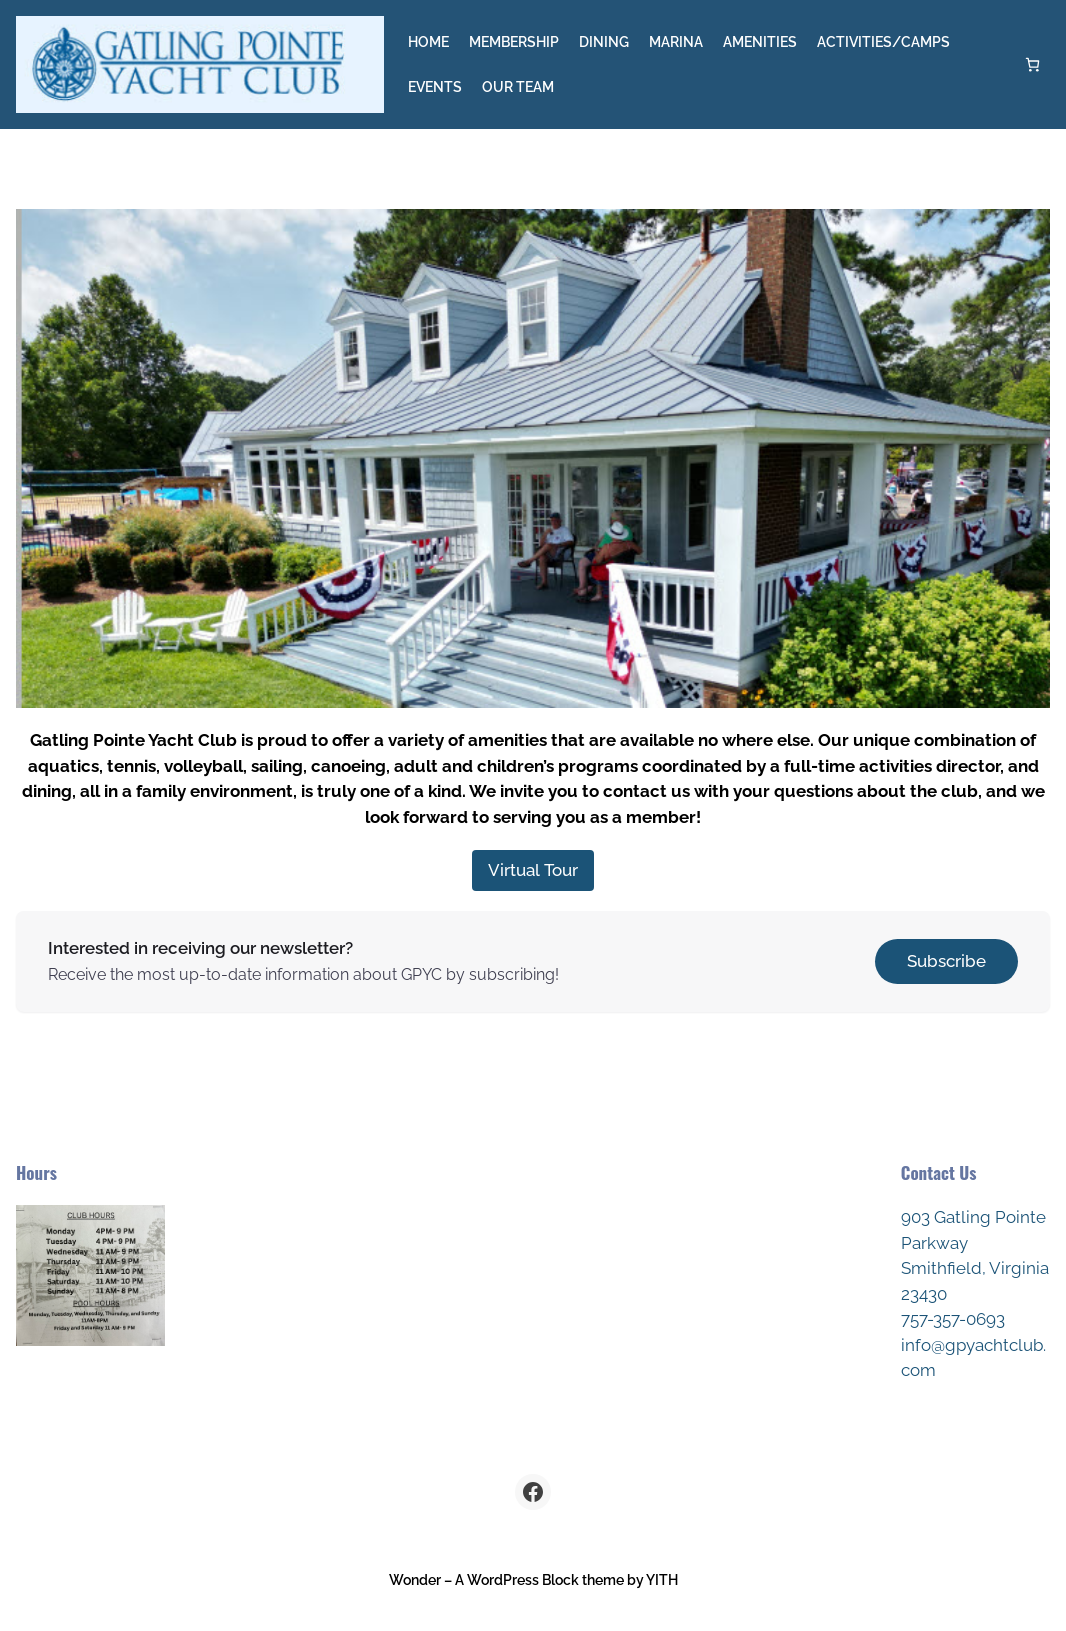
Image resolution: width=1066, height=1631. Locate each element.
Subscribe (946, 961)
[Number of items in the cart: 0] (1032, 64)
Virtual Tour (533, 870)
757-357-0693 (953, 1319)
